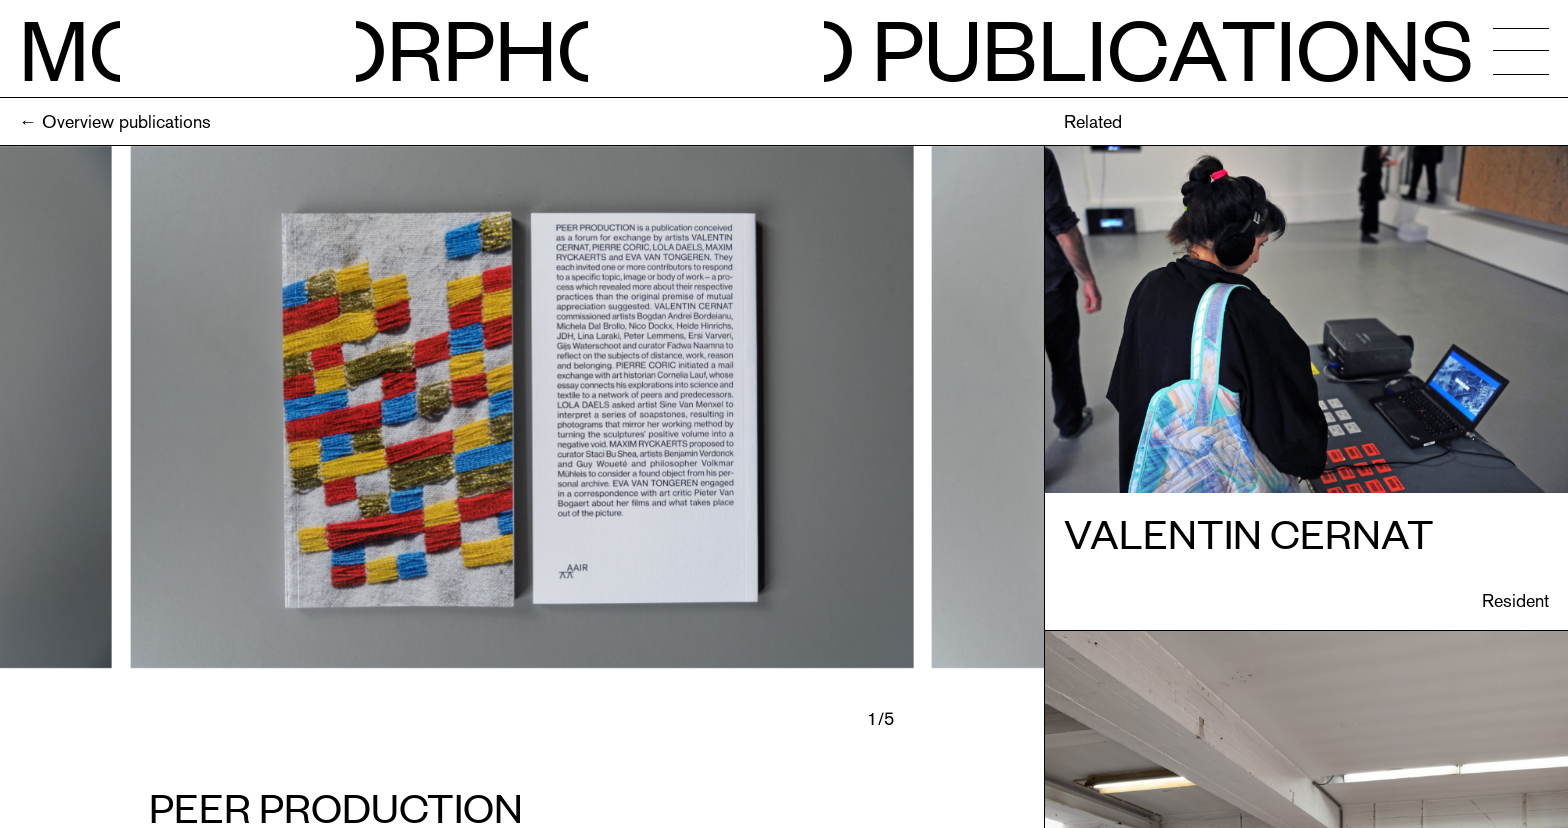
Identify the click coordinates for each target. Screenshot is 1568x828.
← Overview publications (115, 121)
